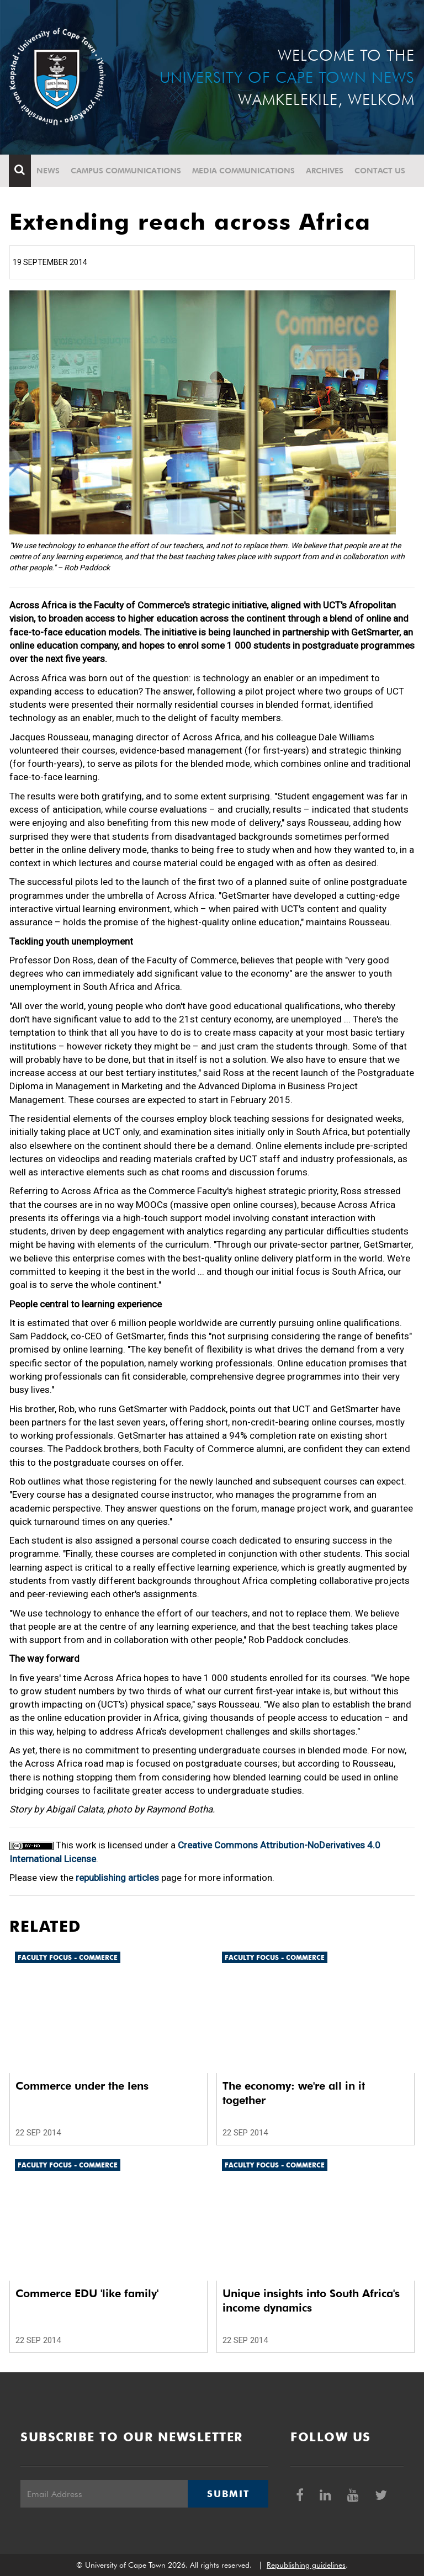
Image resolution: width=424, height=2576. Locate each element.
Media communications (244, 170)
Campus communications (126, 170)
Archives (325, 170)
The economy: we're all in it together (293, 2093)
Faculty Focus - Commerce (68, 1957)
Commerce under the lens (82, 2085)
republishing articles (117, 1877)
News (48, 170)
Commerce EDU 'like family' (86, 2293)
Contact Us (380, 170)
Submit (228, 2493)
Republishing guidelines (306, 2565)
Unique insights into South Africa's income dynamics (311, 2300)
